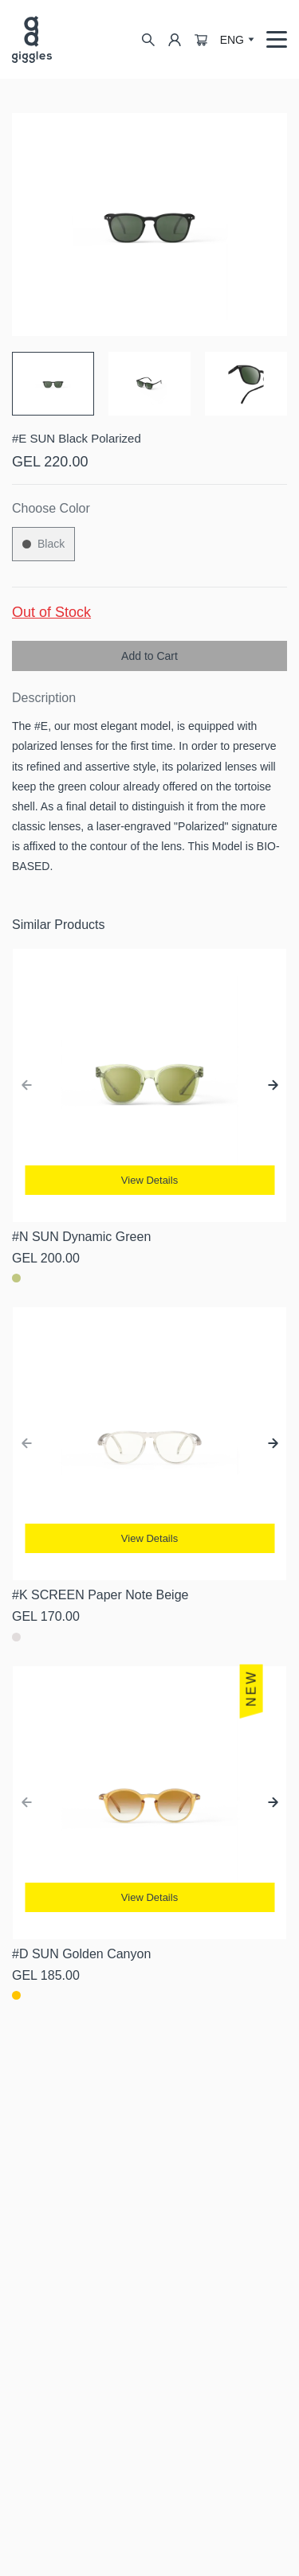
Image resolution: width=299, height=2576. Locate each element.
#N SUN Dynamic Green (81, 1236)
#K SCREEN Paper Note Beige (100, 1595)
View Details (149, 1180)
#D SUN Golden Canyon (81, 1954)
